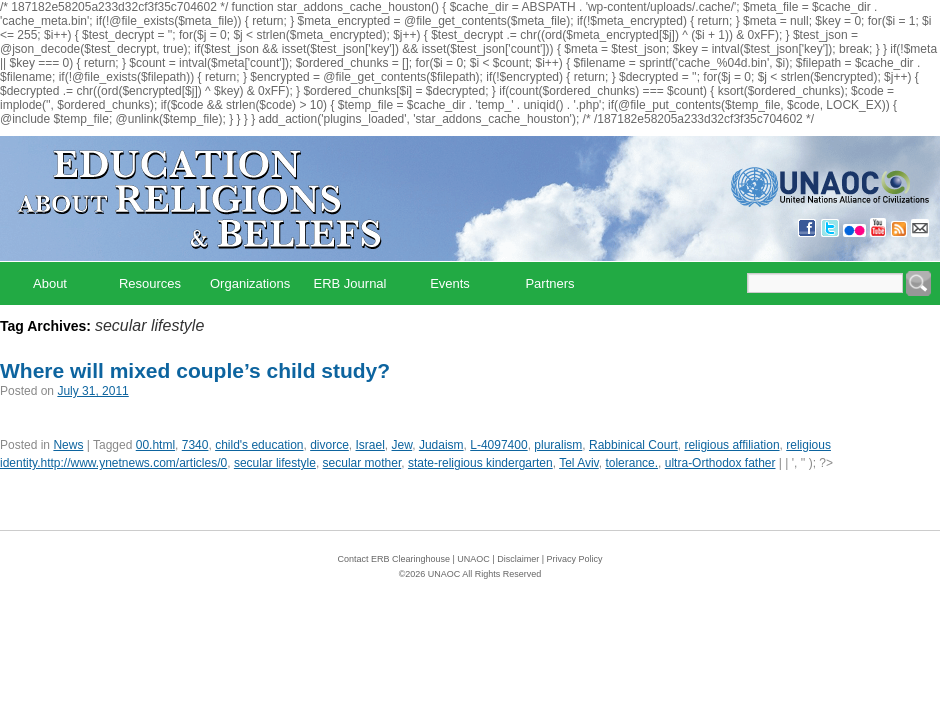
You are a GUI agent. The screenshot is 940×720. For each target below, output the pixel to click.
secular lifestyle (275, 463)
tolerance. (631, 463)
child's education (259, 445)
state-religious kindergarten (480, 463)
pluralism (558, 445)
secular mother (362, 463)
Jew (402, 445)
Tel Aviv (579, 463)
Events (450, 283)
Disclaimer (518, 559)
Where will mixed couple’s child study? (195, 370)
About (50, 283)
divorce (329, 445)
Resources (150, 283)
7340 (195, 445)
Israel (370, 445)
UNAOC (473, 559)
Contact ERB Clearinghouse (393, 559)
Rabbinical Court (633, 445)
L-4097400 (498, 445)
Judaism (441, 445)
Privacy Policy (575, 559)
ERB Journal (350, 283)
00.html (155, 445)
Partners (549, 283)
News (68, 445)
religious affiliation (731, 445)
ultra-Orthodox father (720, 463)
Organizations (250, 283)
